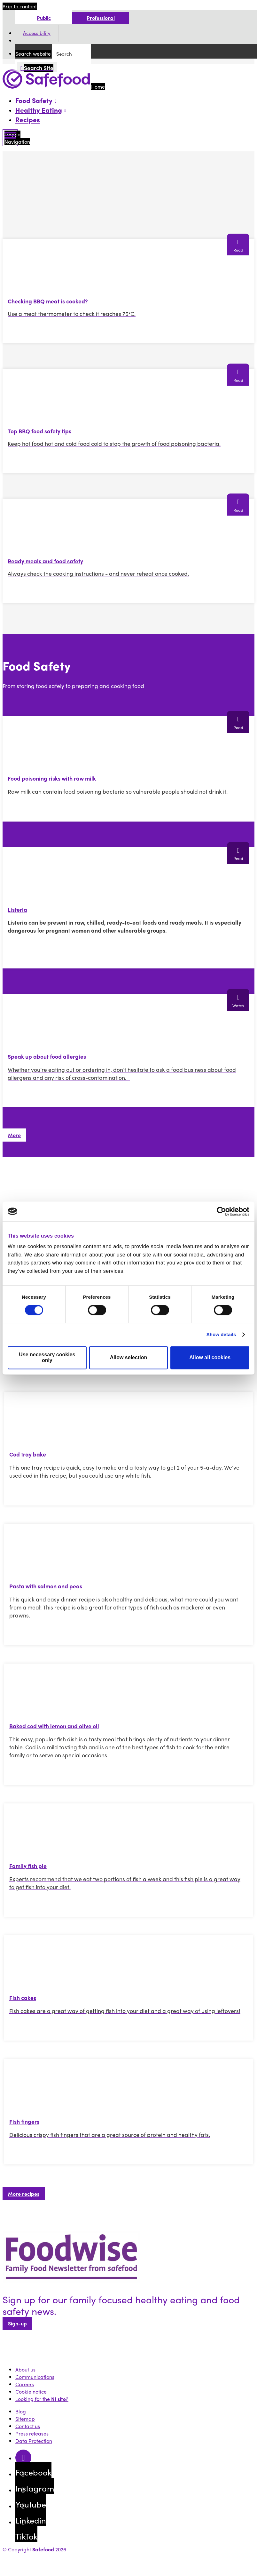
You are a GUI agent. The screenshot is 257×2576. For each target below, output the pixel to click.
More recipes (23, 2193)
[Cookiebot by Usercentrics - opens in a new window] (221, 1211)
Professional (100, 17)
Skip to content (20, 6)
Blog (20, 2411)
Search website (33, 53)
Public (44, 17)
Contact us (27, 2426)
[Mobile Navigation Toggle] (10, 137)
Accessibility (37, 33)
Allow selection (128, 1357)
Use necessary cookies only (47, 1357)
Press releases (32, 2433)
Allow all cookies (209, 1357)
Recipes (27, 119)
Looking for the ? (41, 2399)
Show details (221, 1334)
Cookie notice (31, 2391)
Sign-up (17, 2323)
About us (25, 2369)
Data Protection (33, 2440)
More (14, 1135)
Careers (24, 2384)
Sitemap (25, 2418)
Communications (34, 2376)
